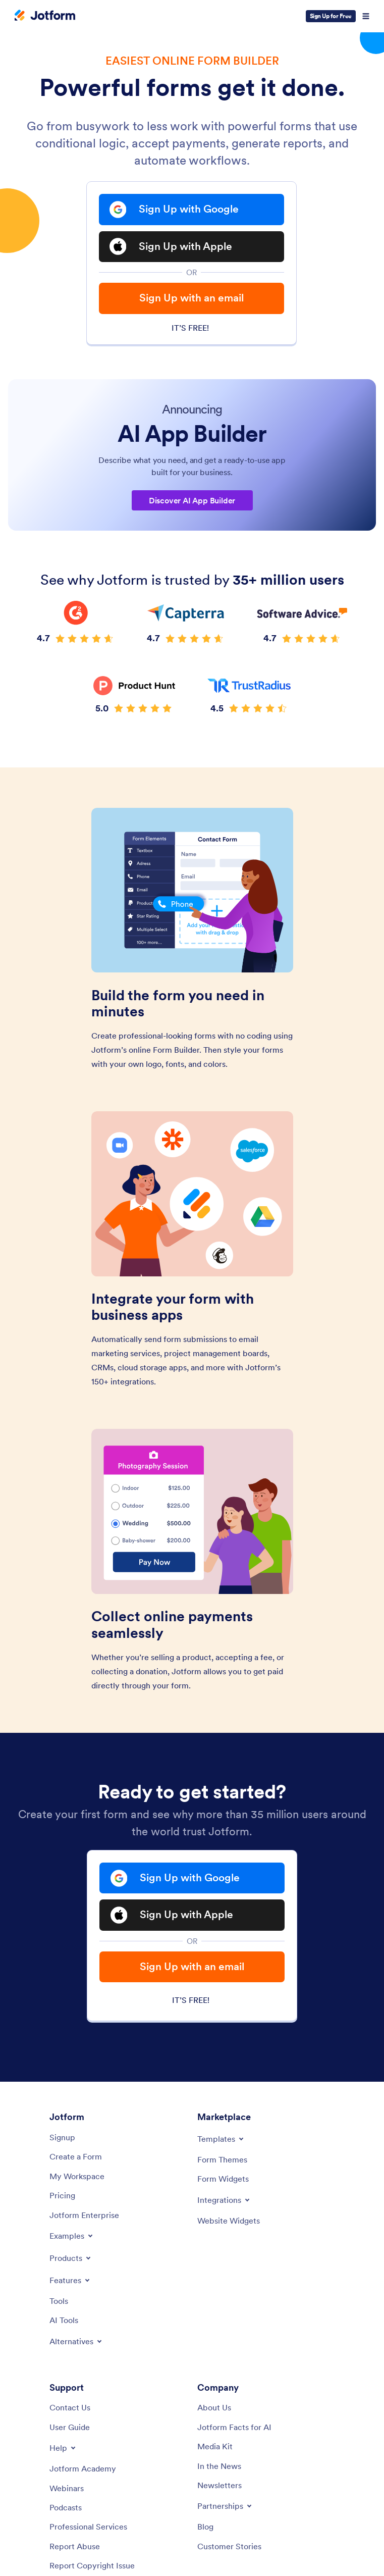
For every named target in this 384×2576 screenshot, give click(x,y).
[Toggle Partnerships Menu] (225, 2508)
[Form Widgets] (223, 2180)
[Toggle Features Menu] (70, 2282)
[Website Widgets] (228, 2222)
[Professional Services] (88, 2528)
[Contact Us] (69, 2409)
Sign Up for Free (331, 16)
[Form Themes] (222, 2161)
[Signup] (62, 2139)
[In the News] (219, 2467)
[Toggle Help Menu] (63, 2450)
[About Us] (214, 2409)
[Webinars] (66, 2489)
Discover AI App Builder (192, 501)
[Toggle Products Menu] (70, 2259)
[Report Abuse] (74, 2547)
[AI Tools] (63, 2322)
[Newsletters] (219, 2487)
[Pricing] (62, 2197)
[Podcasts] (65, 2509)
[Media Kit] (215, 2448)
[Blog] (205, 2528)
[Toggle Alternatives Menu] (76, 2343)
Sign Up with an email (191, 298)
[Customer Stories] (229, 2547)
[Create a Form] (75, 2158)
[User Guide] (69, 2428)
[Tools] (58, 2302)
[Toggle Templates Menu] (221, 2141)
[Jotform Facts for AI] (234, 2428)
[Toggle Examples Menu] (71, 2237)
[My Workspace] (76, 2177)
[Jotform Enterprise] (84, 2216)
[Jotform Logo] (45, 16)
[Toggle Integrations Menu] (224, 2201)
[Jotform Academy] (82, 2470)
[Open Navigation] (366, 16)
